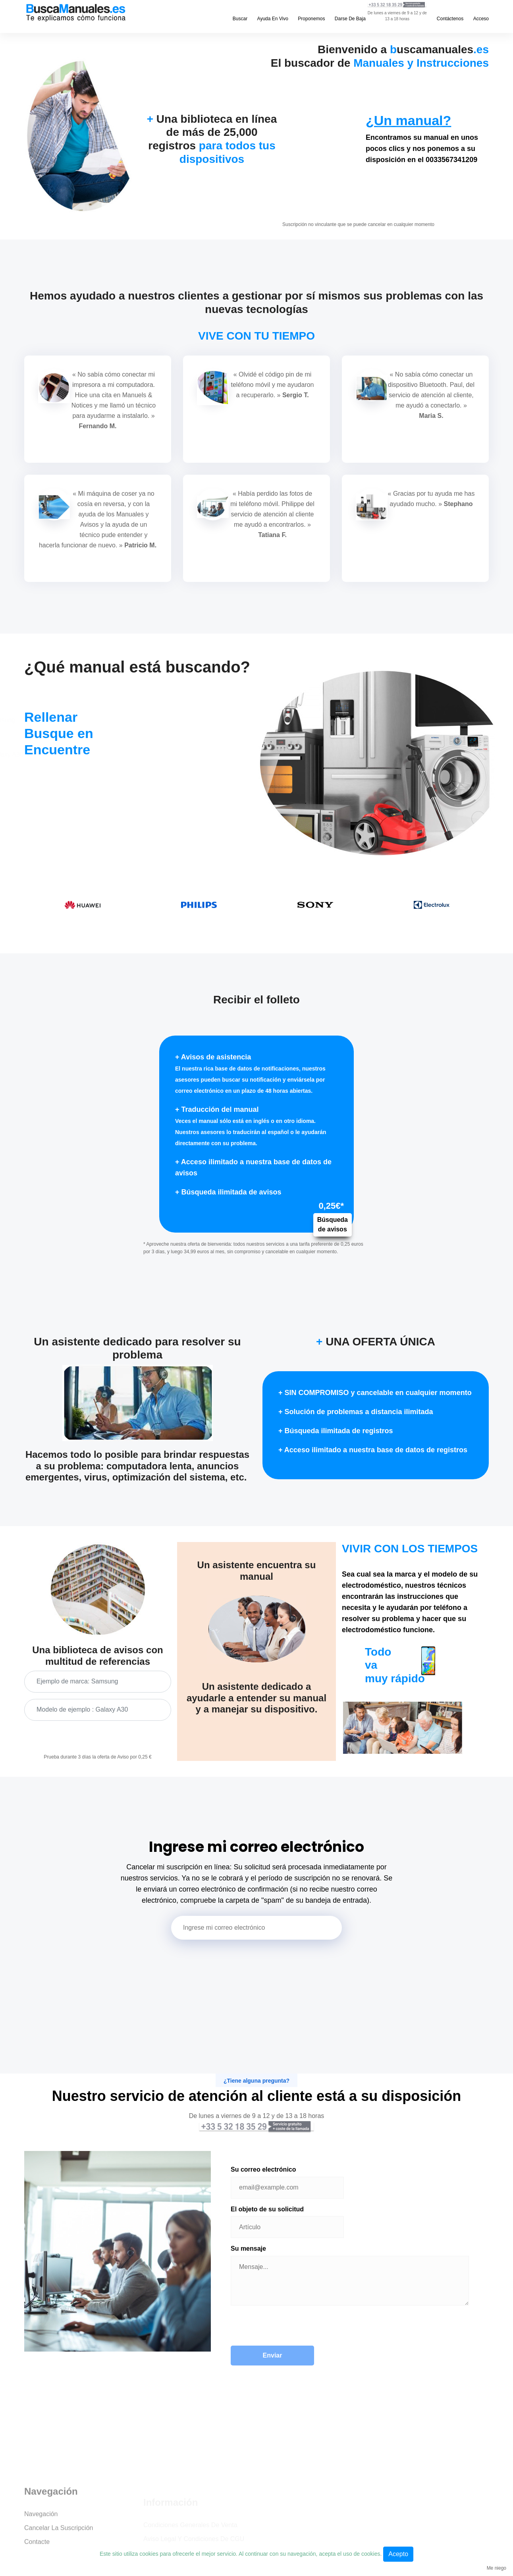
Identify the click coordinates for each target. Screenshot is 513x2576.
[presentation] (291, 2330)
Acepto (398, 2554)
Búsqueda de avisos (332, 1224)
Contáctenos (450, 18)
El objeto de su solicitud (267, 2209)
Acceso (481, 18)
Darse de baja (350, 18)
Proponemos (311, 18)
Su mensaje (248, 2248)
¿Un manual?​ (408, 120)
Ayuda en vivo (272, 18)
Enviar (272, 2355)
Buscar (240, 18)
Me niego (496, 2568)
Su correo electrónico (263, 2169)
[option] (82, 905)
